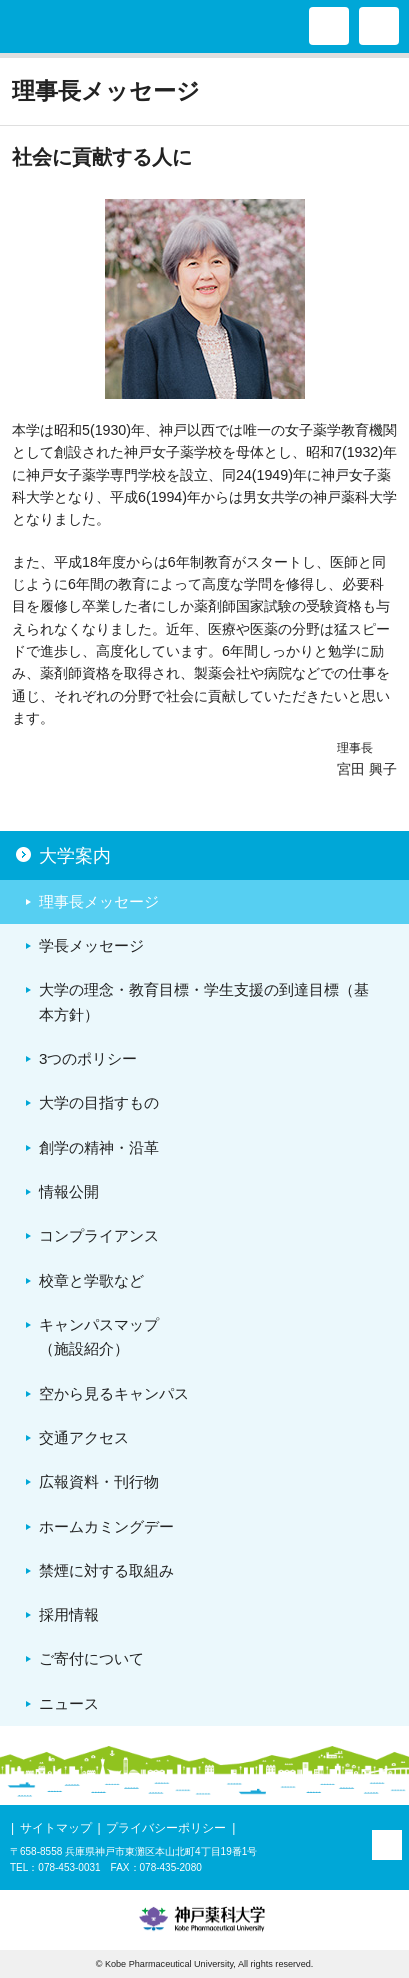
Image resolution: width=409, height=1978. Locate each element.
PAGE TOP (387, 1845)
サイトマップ (56, 1828)
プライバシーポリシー (166, 1828)
